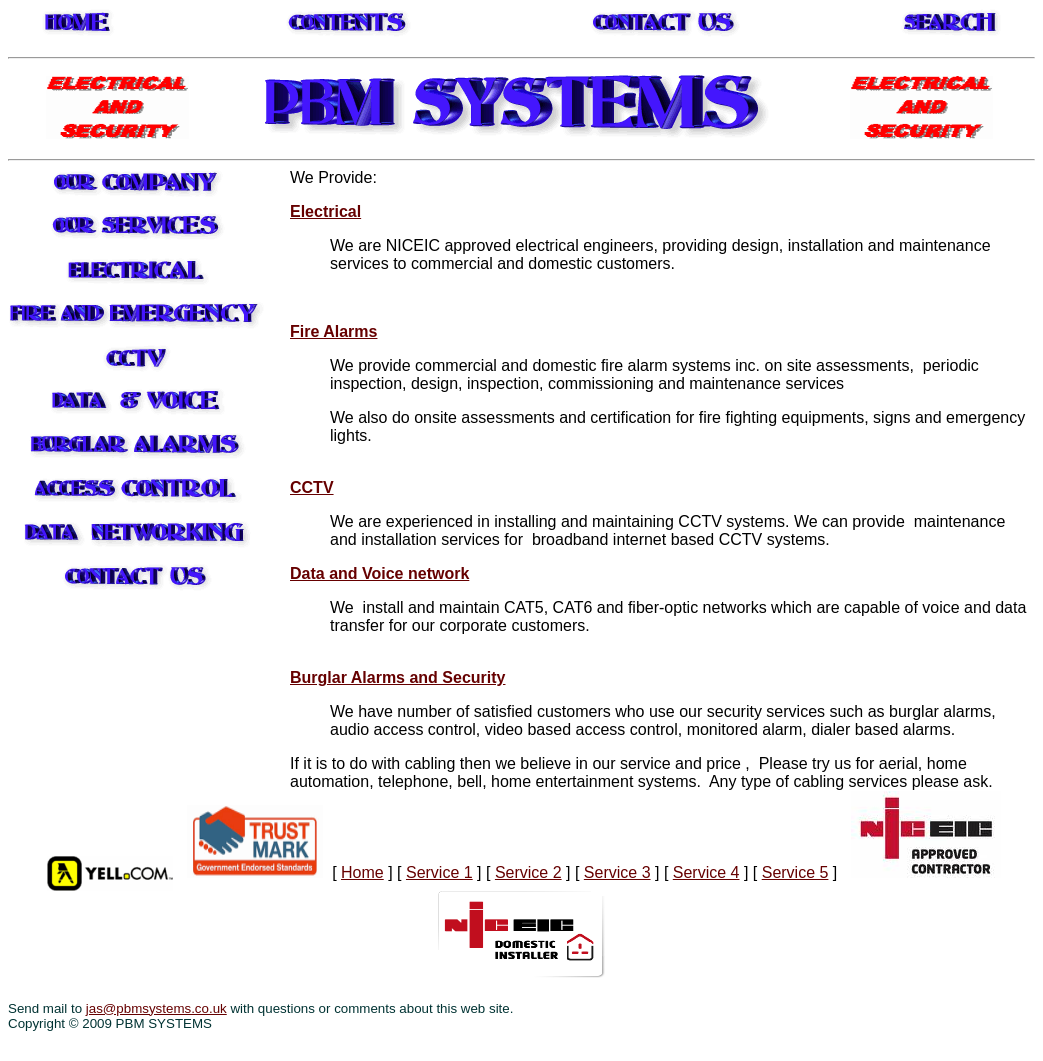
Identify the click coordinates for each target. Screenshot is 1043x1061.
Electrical (325, 211)
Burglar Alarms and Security (397, 677)
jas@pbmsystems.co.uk (156, 1008)
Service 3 (617, 872)
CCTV (312, 487)
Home (362, 872)
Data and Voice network (379, 573)
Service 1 (439, 872)
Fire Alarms (333, 331)
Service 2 (528, 872)
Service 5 (795, 872)
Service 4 (706, 872)
